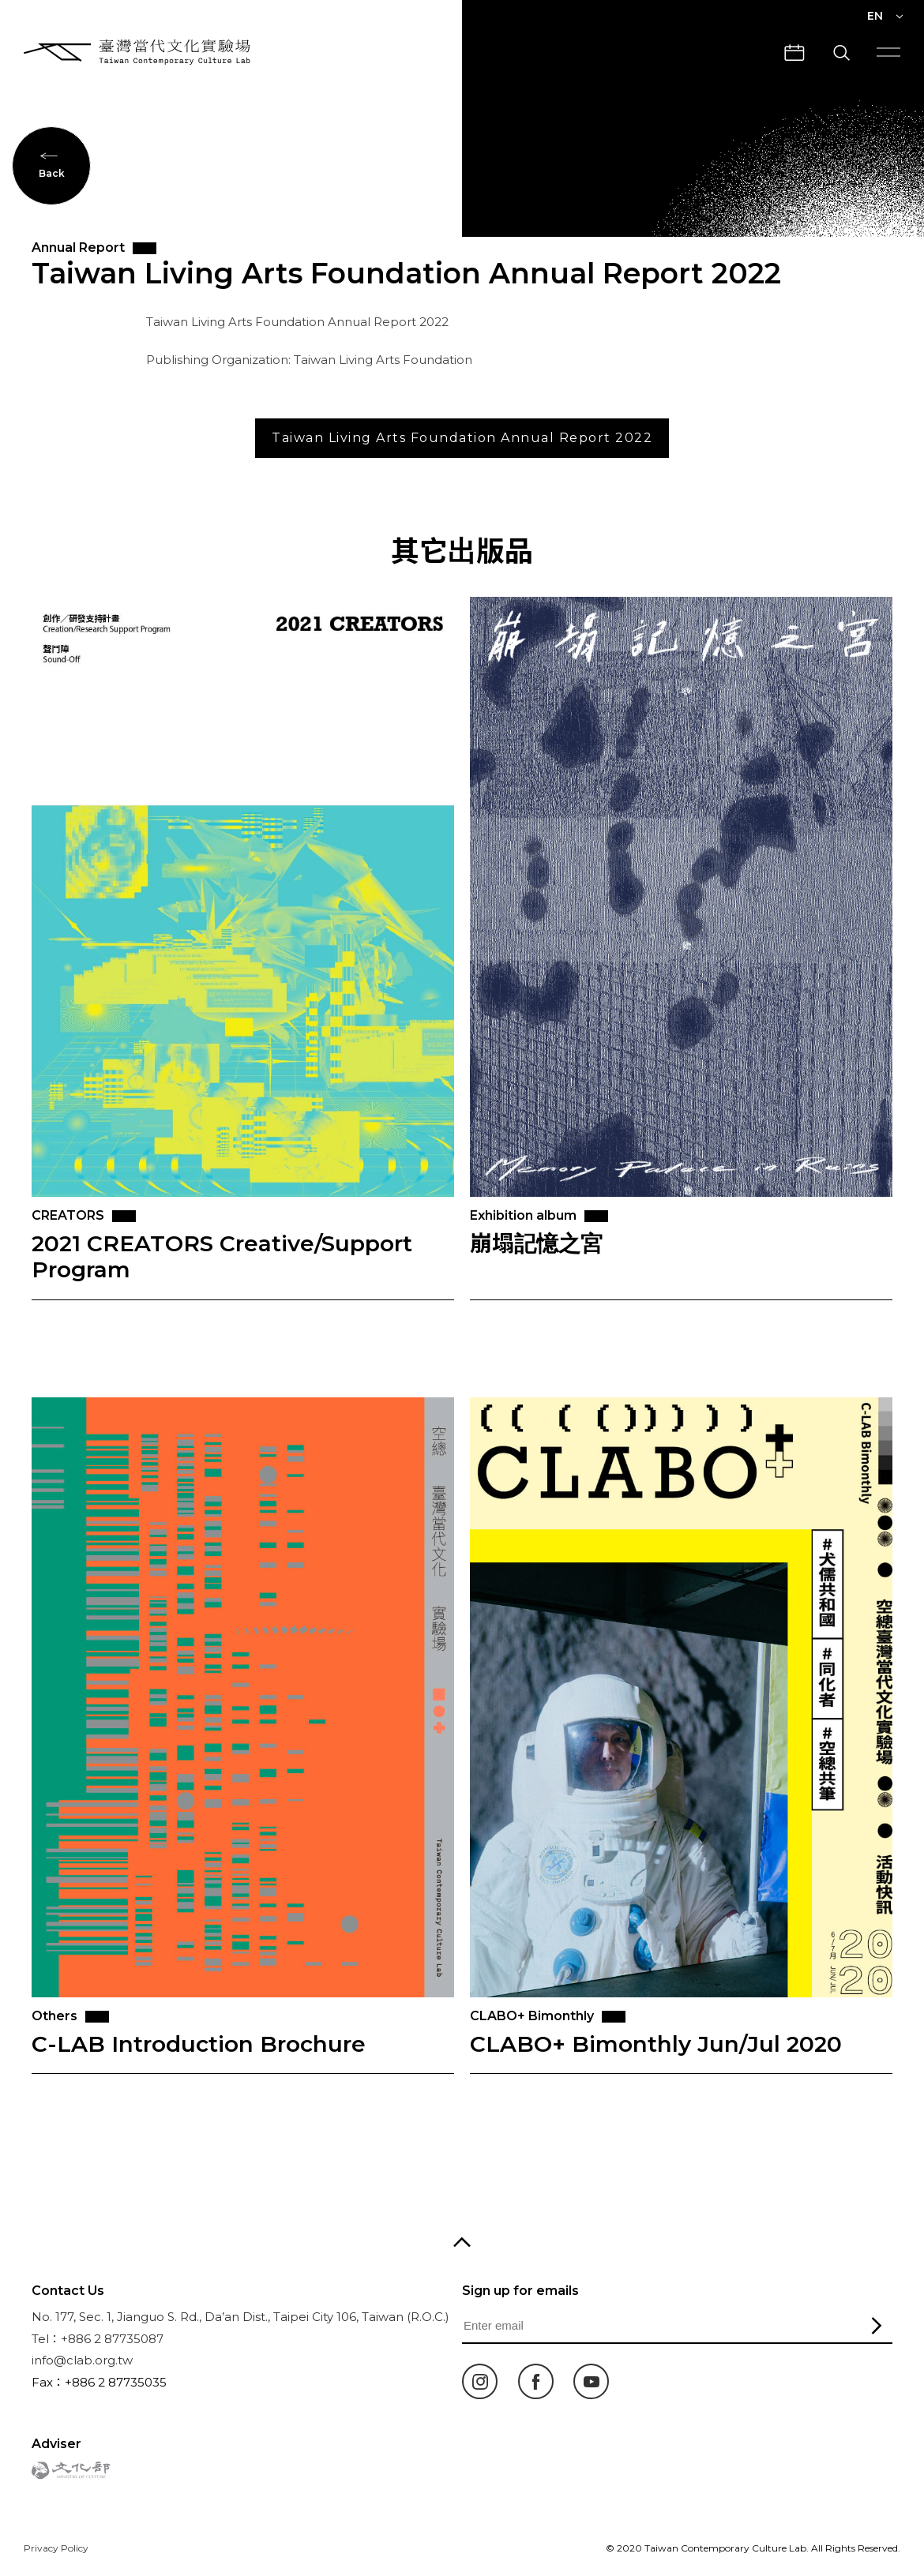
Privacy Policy (56, 2548)
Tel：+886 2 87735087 (97, 2338)
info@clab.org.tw (82, 2360)
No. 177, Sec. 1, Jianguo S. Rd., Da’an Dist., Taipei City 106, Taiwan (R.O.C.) (240, 2316)
